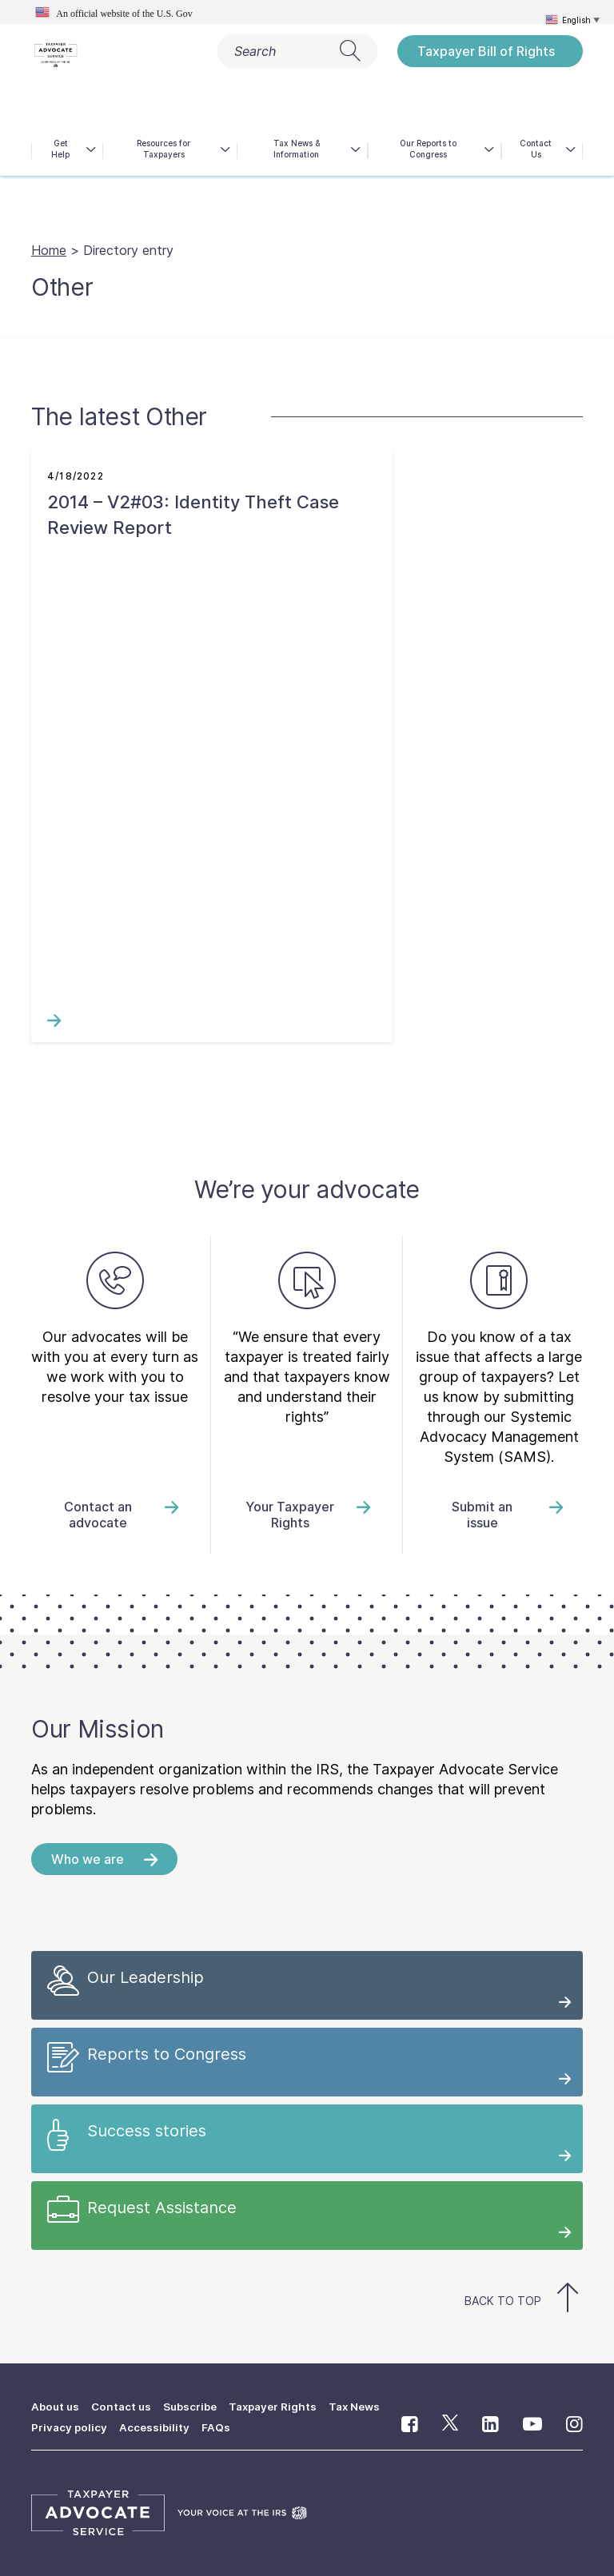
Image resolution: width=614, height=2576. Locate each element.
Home (48, 250)
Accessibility (156, 2427)
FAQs (218, 2427)
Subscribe (195, 2406)
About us (56, 2406)
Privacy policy (69, 2427)
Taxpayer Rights (280, 2406)
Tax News (364, 2406)
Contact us (124, 2406)
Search (297, 51)
